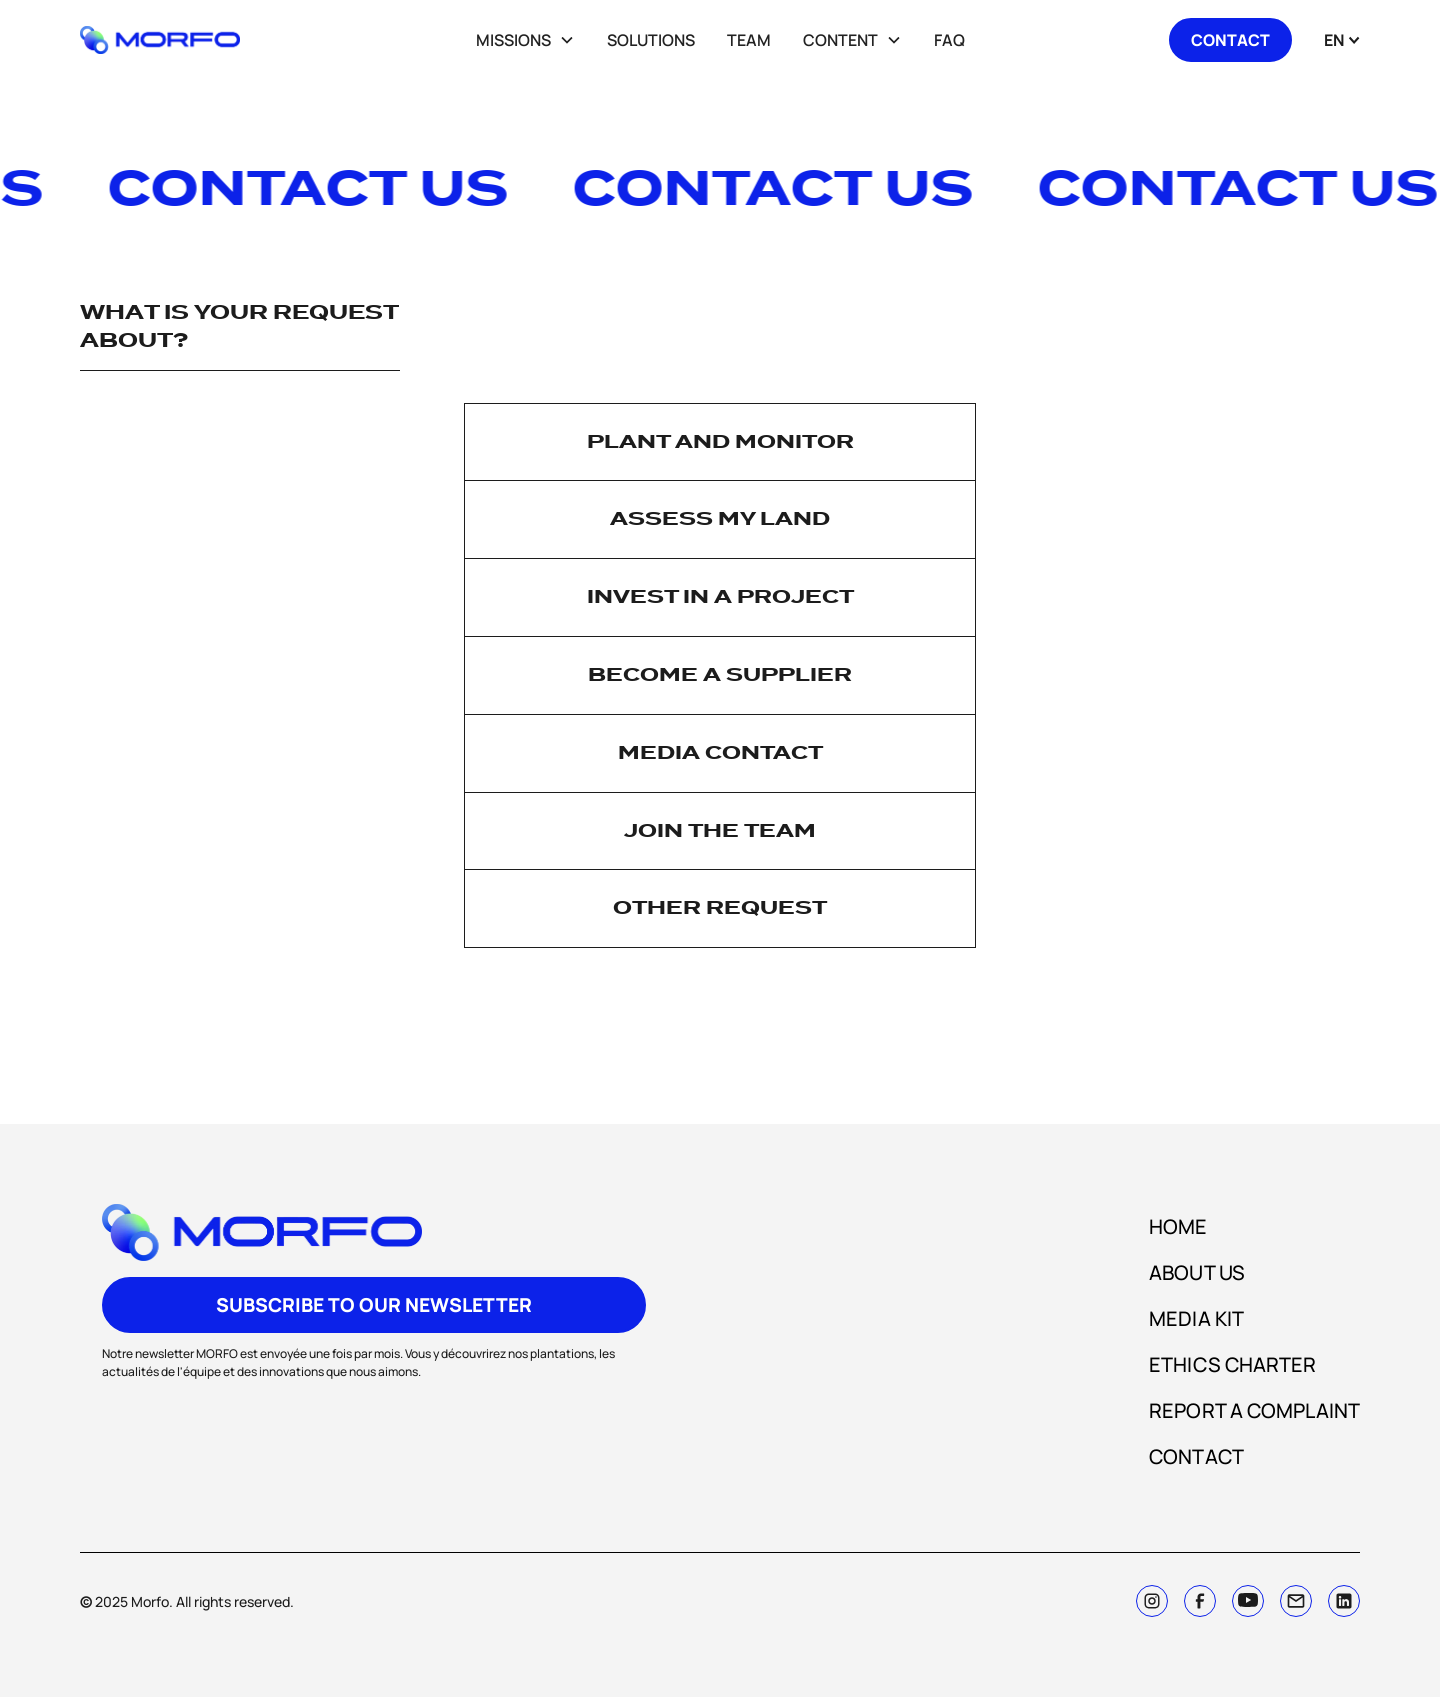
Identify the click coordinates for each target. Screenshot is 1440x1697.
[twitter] (1248, 1601)
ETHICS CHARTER (1232, 1364)
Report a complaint (1254, 1410)
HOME (1178, 1226)
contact (1230, 40)
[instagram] (1152, 1601)
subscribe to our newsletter (374, 1305)
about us (1197, 1272)
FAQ (949, 40)
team (749, 40)
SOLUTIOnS (651, 40)
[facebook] (1200, 1601)
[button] (525, 40)
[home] (184, 40)
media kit (1196, 1318)
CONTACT (1196, 1456)
